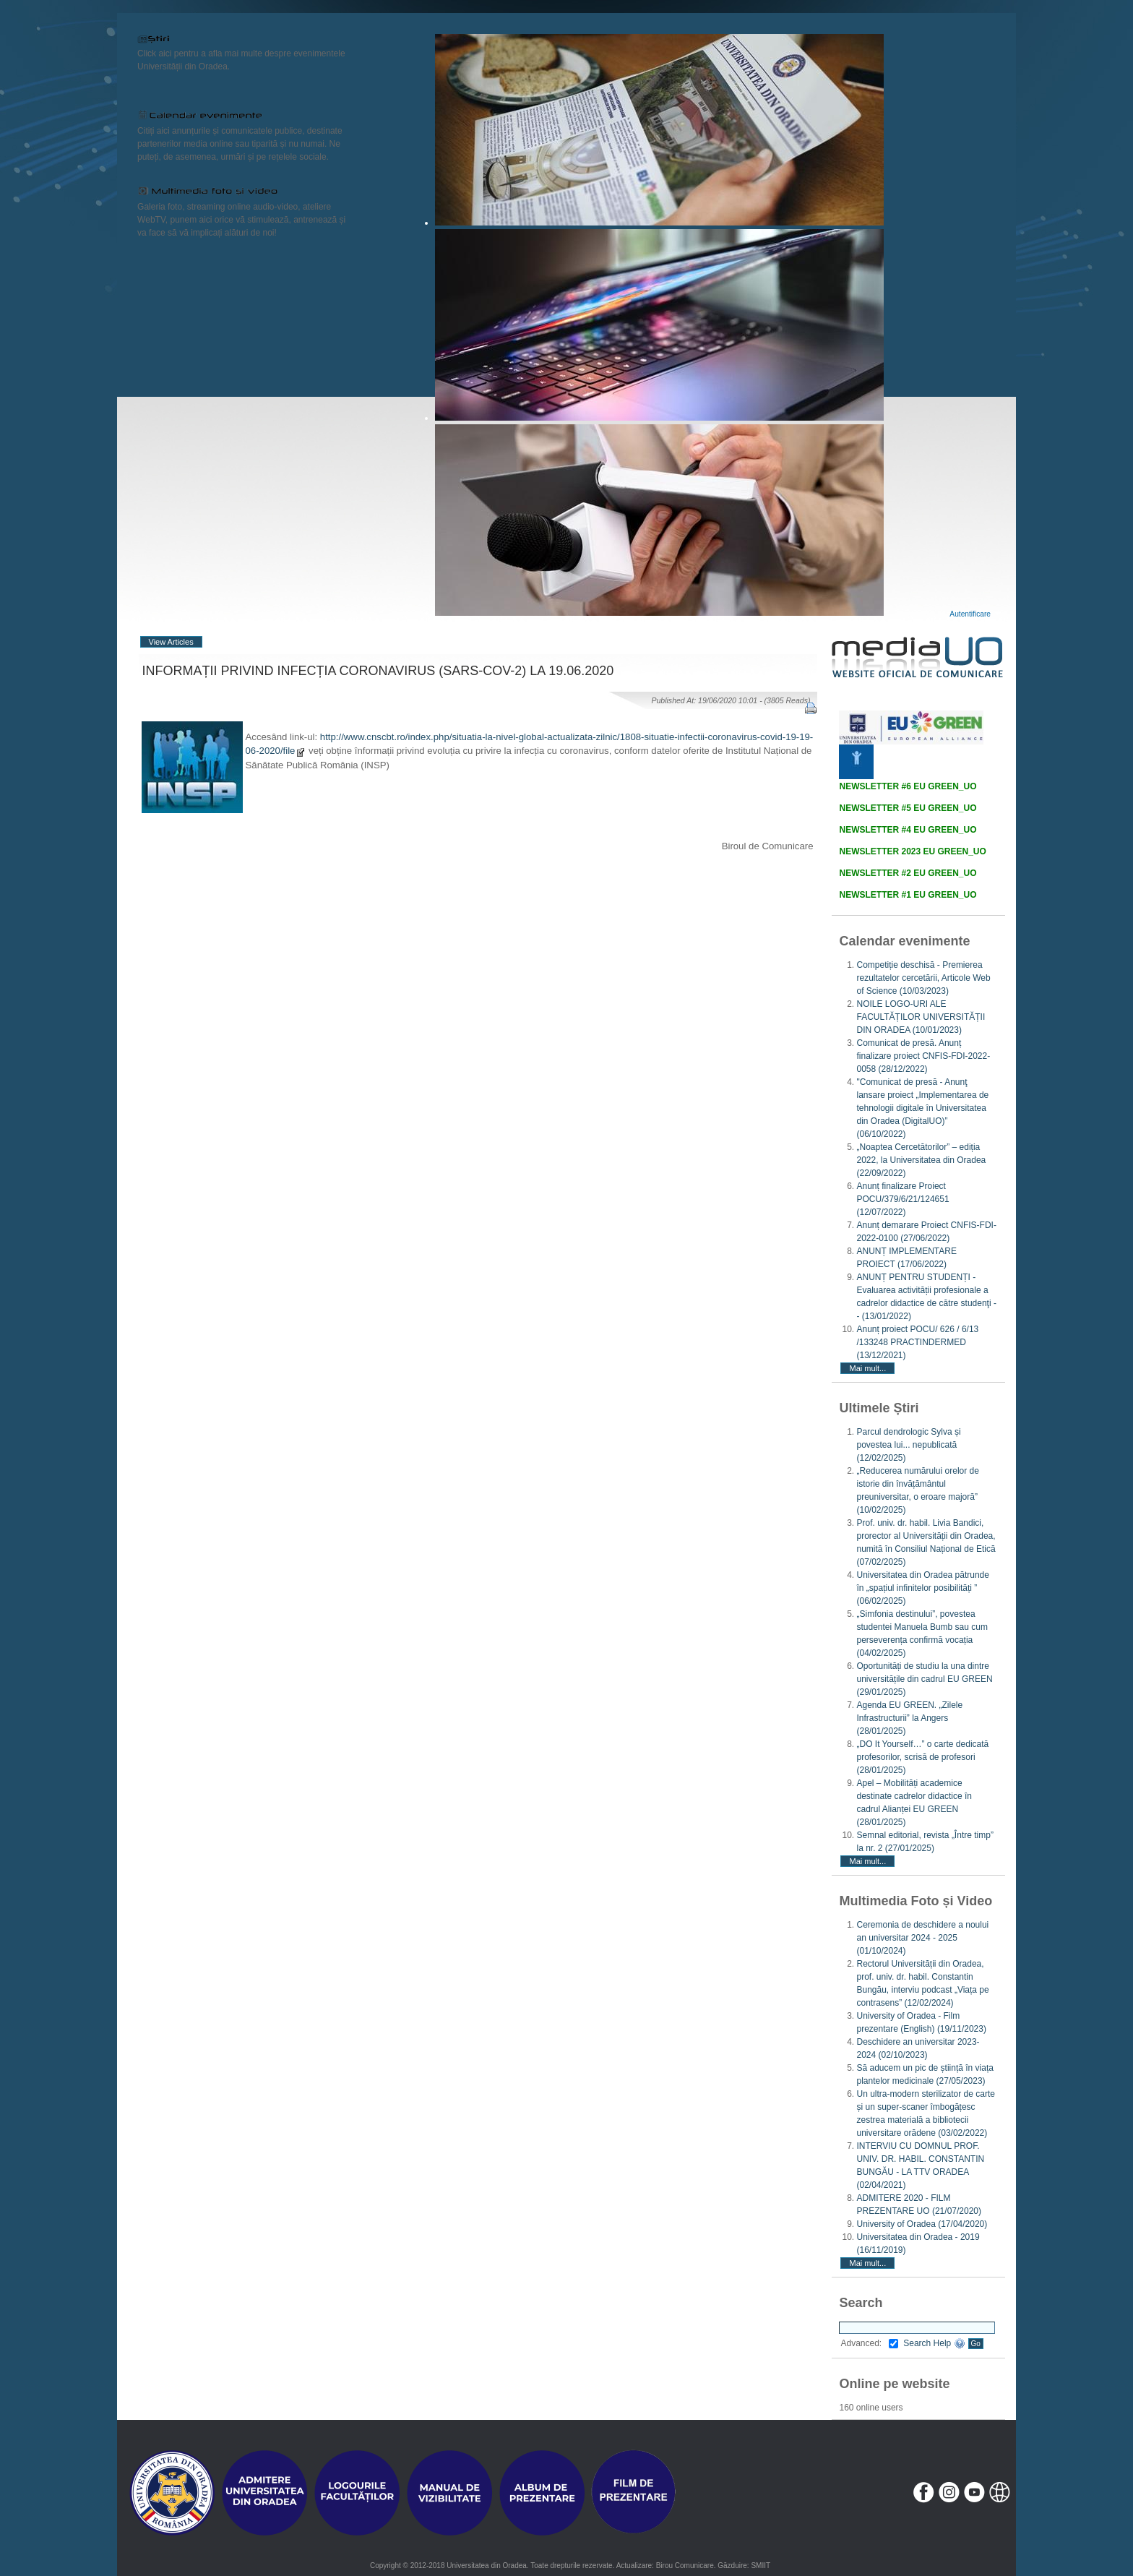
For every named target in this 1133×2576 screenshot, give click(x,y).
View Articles (171, 641)
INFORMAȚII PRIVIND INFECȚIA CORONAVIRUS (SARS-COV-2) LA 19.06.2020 (378, 671)
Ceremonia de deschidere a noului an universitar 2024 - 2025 (922, 1938)
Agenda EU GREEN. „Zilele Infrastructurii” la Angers (909, 1718)
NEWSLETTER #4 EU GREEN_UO (907, 830)
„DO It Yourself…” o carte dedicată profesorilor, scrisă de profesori (922, 1757)
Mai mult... (867, 1368)
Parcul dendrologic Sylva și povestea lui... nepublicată (908, 1445)
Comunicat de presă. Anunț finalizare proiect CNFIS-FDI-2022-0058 (923, 1056)
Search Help (934, 2343)
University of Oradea (921, 2224)
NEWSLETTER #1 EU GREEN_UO (907, 895)
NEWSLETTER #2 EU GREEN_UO (907, 873)
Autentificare (970, 614)
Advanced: (869, 2343)
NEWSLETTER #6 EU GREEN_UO (907, 786)
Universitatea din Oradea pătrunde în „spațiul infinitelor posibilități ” (922, 1588)
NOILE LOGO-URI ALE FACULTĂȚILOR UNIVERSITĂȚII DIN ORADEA (920, 1017)
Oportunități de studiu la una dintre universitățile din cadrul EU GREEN (924, 1679)
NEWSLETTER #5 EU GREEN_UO (907, 808)
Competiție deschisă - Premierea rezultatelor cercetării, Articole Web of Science (923, 978)
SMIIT (760, 2565)
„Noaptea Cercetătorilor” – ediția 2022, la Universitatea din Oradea (921, 1160)
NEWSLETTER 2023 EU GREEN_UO (912, 851)
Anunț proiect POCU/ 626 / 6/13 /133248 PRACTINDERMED (917, 1342)
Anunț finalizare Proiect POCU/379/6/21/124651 (902, 1199)
